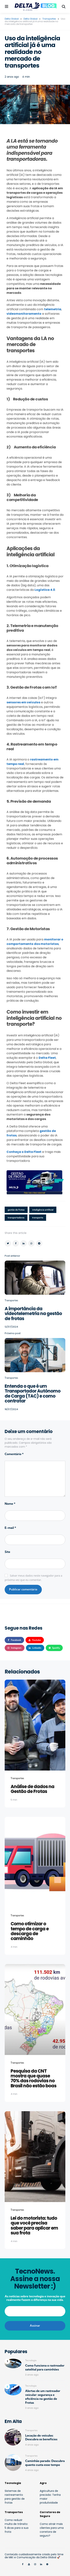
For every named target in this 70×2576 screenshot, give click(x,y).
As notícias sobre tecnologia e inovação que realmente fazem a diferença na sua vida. (35, 2298)
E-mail (10, 1528)
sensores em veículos (23, 702)
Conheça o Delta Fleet (24, 1152)
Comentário (14, 1454)
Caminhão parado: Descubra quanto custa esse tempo (45, 2463)
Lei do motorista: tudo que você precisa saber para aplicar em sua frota (34, 2225)
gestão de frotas (16, 1209)
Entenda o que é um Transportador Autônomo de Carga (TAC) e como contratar (32, 1393)
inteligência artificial (43, 1209)
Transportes (11, 1300)
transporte (37, 1217)
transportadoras (16, 1217)
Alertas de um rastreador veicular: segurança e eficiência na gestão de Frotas (42, 2396)
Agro (43, 2483)
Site (7, 1552)
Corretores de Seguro (50, 2514)
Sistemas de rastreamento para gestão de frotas (15, 2497)
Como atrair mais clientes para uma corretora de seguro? (52, 2530)
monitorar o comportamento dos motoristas (35, 941)
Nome (10, 1503)
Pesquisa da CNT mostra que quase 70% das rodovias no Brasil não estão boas (33, 2078)
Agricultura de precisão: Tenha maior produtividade (50, 2497)
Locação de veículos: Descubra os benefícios (41, 2437)
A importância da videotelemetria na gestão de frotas (33, 1314)
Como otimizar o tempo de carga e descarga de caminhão (30, 1931)
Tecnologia (30, 2360)
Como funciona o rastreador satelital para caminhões (44, 2367)
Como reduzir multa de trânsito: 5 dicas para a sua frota (16, 2526)
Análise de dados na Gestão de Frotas (32, 1788)
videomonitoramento (24, 314)
